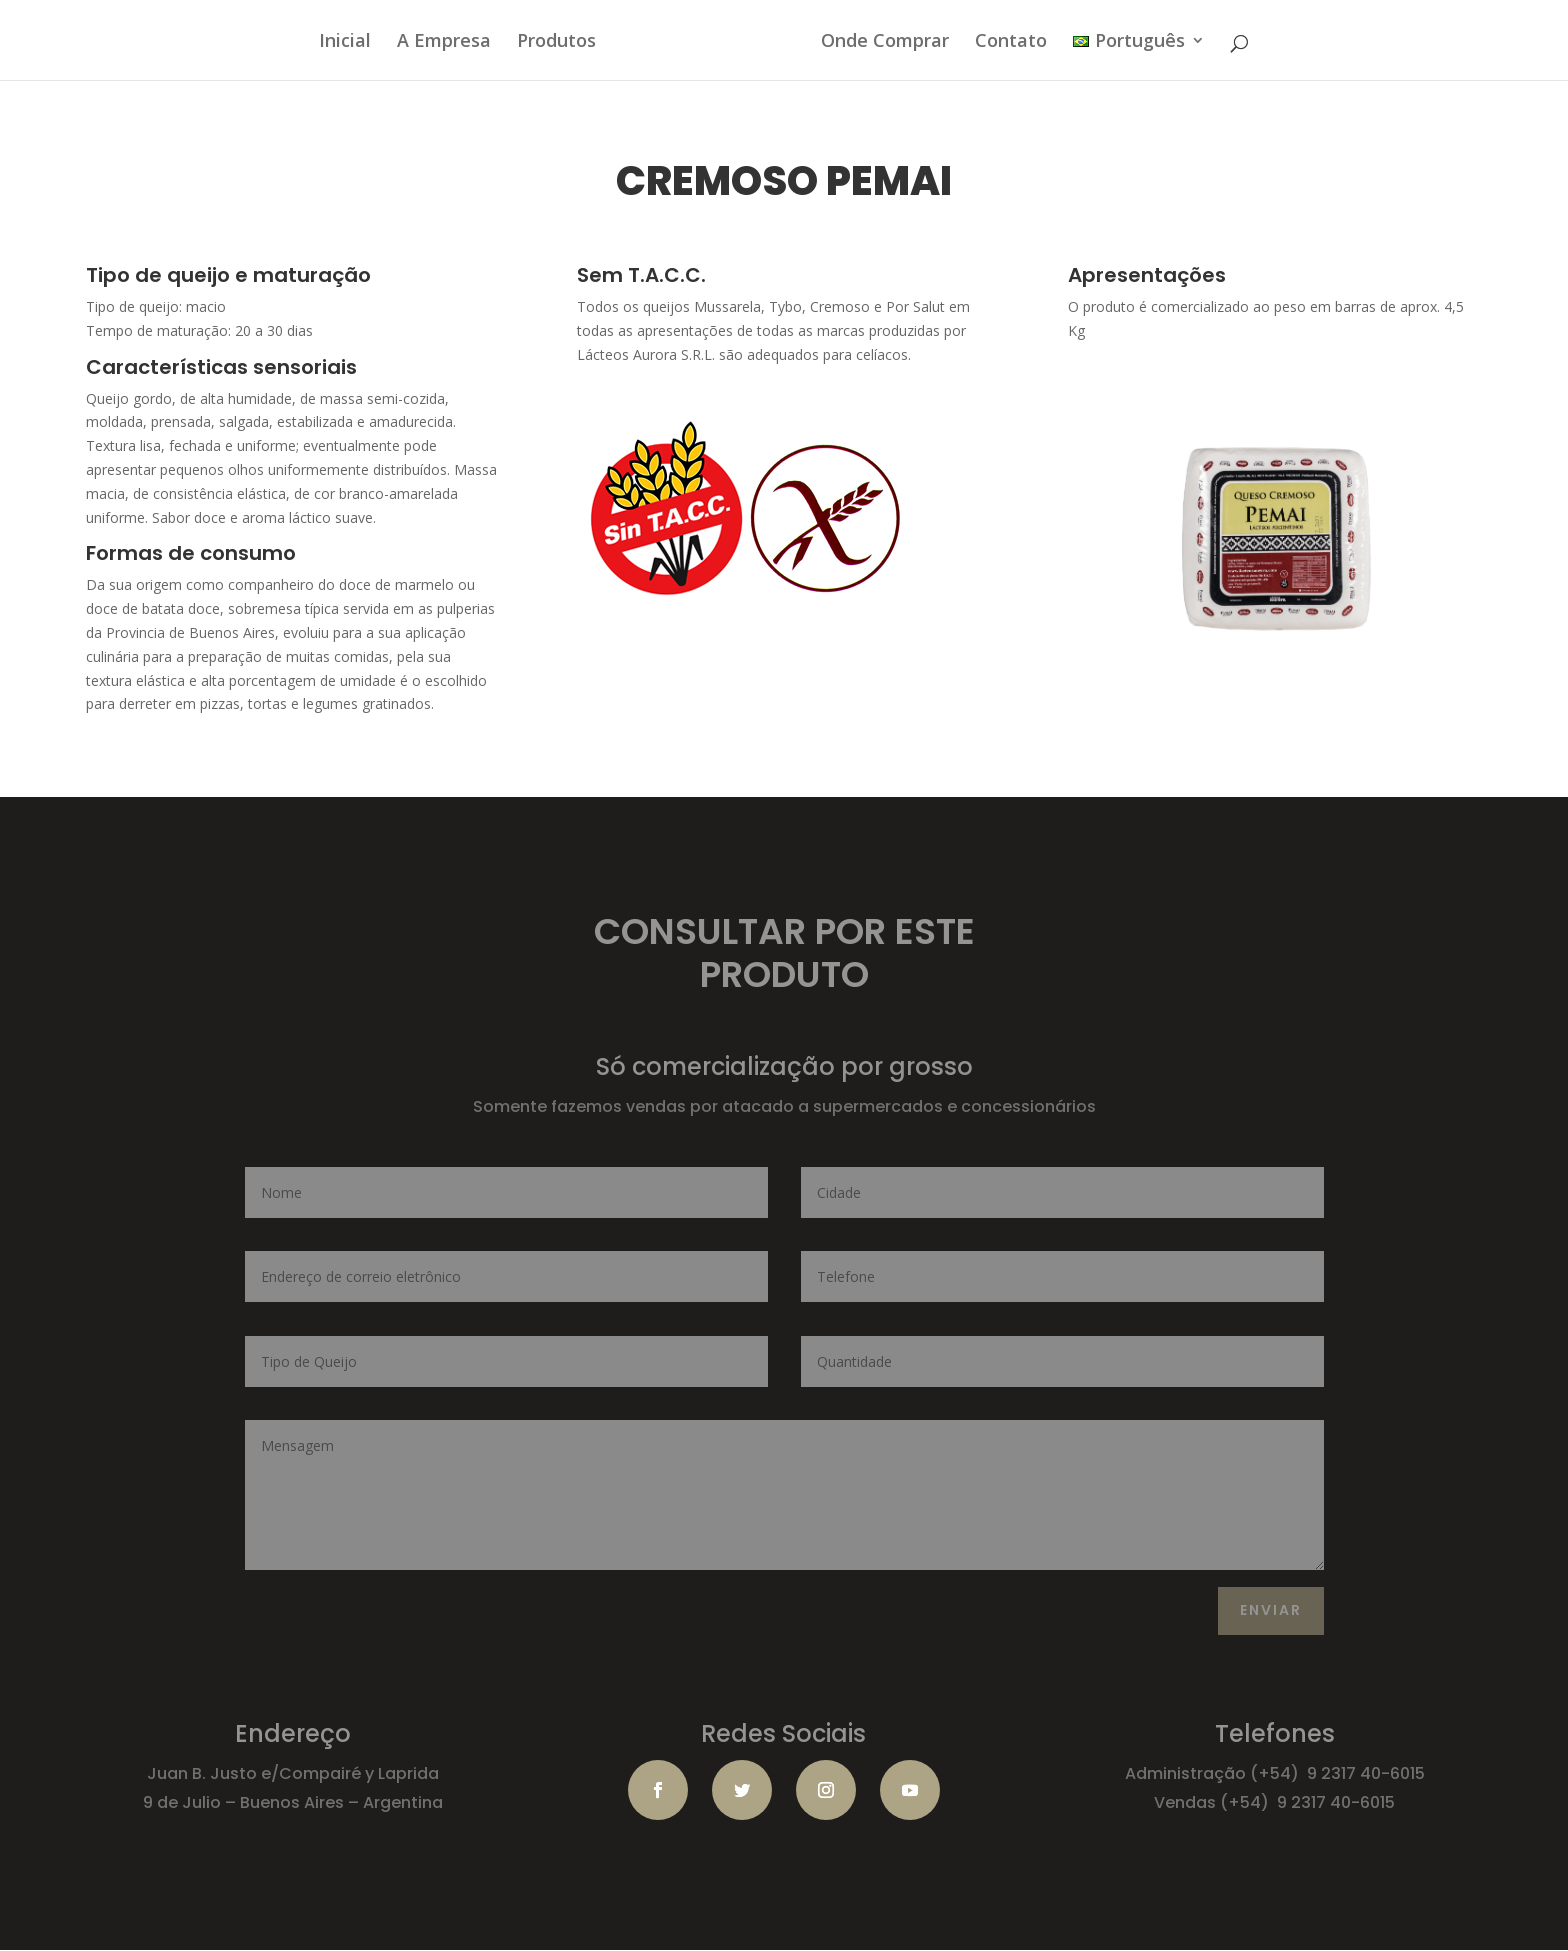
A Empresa (444, 42)
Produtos (556, 42)
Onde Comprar (885, 42)
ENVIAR (1271, 1610)
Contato (1011, 42)
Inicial (345, 42)
